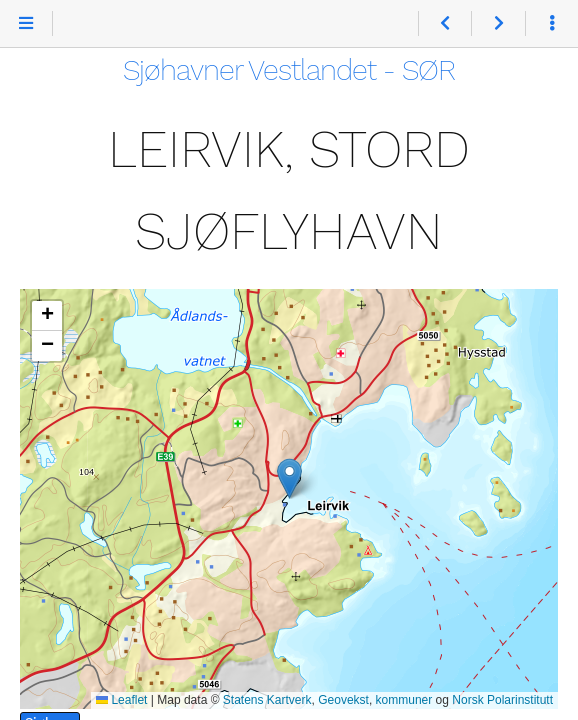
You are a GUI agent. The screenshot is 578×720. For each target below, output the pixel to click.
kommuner (404, 700)
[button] (289, 478)
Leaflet (121, 700)
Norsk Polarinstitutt (502, 700)
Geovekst (343, 700)
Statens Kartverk (267, 700)
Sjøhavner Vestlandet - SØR (289, 70)
